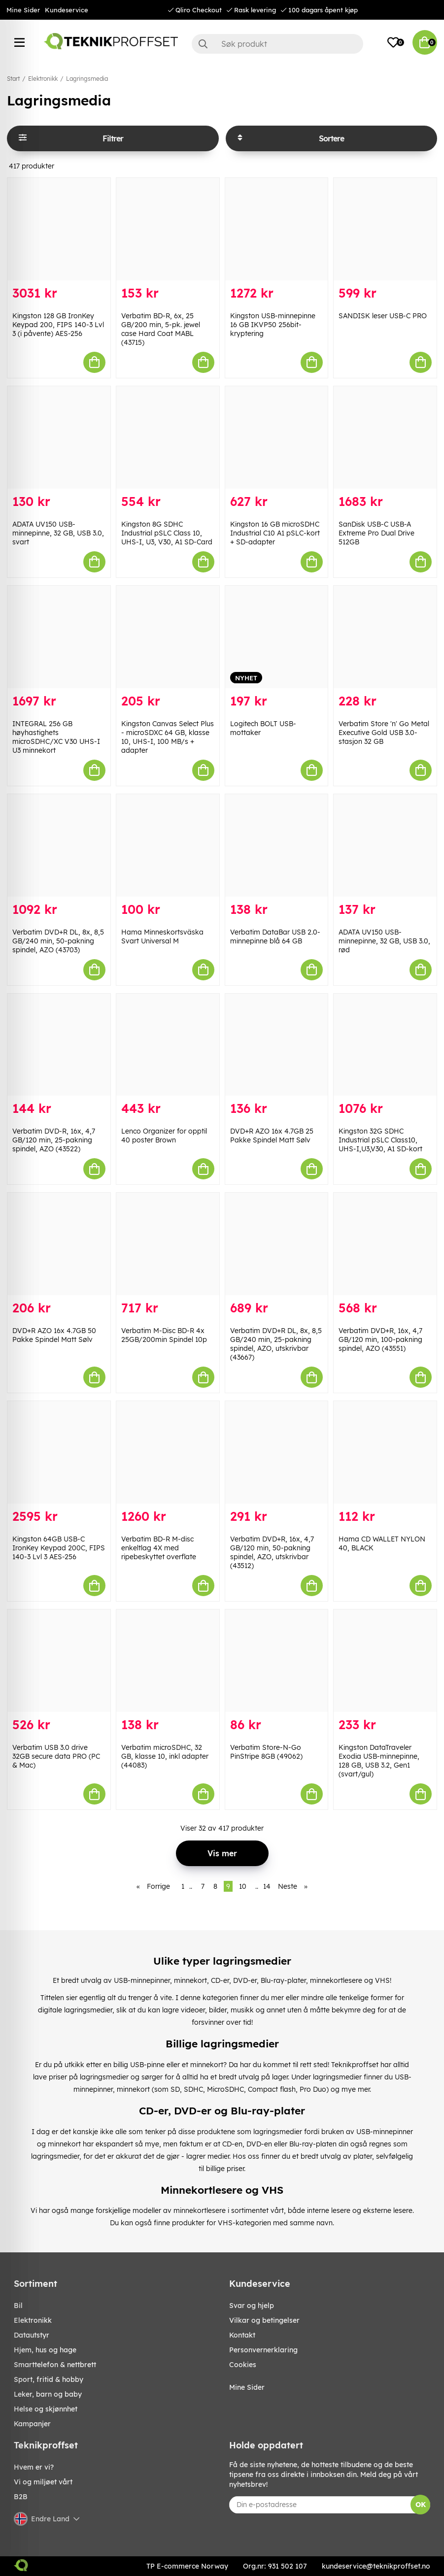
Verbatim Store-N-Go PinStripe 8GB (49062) (266, 1752)
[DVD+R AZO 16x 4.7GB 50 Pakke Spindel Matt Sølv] (58, 1244)
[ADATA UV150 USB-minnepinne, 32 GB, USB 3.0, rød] (385, 845)
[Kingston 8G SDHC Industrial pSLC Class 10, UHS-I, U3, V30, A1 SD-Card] (167, 437)
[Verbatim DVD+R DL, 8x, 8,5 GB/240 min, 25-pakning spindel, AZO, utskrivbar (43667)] (276, 1244)
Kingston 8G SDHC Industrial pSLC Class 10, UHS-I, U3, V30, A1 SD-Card (166, 533)
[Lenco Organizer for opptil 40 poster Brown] (167, 1045)
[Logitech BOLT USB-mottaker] (276, 637)
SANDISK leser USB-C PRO (383, 315)
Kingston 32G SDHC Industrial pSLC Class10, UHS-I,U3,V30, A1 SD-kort (380, 1140)
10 (242, 1886)
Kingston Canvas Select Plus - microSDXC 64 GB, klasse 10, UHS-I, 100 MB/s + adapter (167, 737)
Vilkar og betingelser (264, 2320)
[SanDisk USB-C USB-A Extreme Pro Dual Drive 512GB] (385, 437)
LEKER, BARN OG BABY (48, 2394)
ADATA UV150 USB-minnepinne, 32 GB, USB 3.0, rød (384, 941)
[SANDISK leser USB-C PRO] (385, 229)
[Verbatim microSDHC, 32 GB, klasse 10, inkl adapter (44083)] (167, 1660)
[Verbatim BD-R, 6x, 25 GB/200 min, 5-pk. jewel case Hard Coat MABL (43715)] (167, 229)
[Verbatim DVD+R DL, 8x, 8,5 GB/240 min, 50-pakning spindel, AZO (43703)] (58, 845)
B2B (21, 2496)
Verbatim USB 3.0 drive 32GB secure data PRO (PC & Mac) (56, 1756)
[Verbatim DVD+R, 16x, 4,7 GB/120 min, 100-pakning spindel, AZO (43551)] (385, 1244)
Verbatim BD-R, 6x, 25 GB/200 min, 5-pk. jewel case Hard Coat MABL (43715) (160, 329)
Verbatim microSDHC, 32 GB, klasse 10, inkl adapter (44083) (164, 1756)
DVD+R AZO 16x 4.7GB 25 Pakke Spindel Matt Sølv (271, 1135)
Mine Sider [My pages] (247, 2387)
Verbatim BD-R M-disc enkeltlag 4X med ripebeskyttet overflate (158, 1548)
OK (420, 2504)
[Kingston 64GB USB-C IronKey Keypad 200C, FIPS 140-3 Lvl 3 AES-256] (58, 1452)
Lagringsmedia (87, 78)
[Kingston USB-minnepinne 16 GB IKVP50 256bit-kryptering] (276, 229)
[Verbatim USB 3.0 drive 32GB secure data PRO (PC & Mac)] (58, 1660)
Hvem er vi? (34, 2467)
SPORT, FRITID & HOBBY (48, 2379)
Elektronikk (43, 78)
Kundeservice (66, 10)
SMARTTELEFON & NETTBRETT (55, 2364)
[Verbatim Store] (385, 637)
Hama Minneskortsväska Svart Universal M (162, 936)
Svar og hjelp (251, 2305)
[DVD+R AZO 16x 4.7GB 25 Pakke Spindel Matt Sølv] (276, 1045)
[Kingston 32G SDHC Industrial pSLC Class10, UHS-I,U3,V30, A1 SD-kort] (385, 1045)
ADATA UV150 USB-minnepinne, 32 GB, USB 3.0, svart (58, 533)
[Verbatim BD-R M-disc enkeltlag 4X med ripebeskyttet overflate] (167, 1452)
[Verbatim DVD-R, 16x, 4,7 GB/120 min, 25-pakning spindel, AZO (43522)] (58, 1045)
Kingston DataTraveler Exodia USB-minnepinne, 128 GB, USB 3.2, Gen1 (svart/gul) (379, 1760)
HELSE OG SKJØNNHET (45, 2409)
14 (267, 1886)
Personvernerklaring (263, 2349)
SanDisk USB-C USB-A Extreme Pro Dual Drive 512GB (376, 533)
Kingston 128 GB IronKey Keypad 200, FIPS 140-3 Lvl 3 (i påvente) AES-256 (58, 324)
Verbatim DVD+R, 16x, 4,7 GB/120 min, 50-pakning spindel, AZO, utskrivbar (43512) (272, 1552)
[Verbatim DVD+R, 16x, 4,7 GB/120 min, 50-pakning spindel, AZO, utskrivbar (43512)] (276, 1452)
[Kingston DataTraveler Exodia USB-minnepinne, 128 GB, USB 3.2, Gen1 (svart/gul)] (385, 1660)
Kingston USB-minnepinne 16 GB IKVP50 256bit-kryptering (272, 324)
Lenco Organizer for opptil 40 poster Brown (164, 1135)
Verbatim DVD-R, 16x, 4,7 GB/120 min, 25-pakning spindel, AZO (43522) (53, 1140)
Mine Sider (23, 10)
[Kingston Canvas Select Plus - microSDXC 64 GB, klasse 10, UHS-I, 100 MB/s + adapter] (167, 637)
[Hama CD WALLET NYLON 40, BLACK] (385, 1452)
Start (13, 78)
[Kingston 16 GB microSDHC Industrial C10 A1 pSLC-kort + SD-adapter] (276, 437)
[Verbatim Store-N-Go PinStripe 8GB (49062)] (276, 1660)
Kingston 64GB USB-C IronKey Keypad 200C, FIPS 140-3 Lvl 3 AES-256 (58, 1548)
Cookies (242, 2364)
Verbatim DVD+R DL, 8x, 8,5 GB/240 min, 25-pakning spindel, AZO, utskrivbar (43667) (276, 1344)
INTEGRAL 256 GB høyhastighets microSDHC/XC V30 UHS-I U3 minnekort (56, 737)
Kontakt (242, 2335)
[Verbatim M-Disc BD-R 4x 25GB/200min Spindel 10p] (167, 1244)
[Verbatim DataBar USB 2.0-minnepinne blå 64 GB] (276, 845)
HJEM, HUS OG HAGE (45, 2349)
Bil (18, 2305)
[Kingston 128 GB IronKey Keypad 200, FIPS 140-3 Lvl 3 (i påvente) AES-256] (58, 229)
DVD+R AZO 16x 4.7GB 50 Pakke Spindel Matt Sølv (54, 1335)
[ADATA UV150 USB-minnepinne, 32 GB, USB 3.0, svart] (58, 437)
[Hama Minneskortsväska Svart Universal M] (167, 845)
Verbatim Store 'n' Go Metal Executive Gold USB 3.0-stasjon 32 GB (384, 732)
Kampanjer (32, 2423)
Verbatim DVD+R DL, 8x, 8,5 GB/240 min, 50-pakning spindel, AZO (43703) (58, 941)
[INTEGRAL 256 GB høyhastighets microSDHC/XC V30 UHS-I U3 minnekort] (58, 637)
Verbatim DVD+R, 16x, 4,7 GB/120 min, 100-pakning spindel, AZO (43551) (380, 1339)
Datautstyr (31, 2335)
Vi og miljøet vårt (43, 2481)
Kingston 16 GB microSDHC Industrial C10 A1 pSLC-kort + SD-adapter (275, 533)
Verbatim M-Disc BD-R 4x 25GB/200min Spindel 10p (164, 1335)
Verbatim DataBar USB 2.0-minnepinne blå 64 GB (275, 936)
